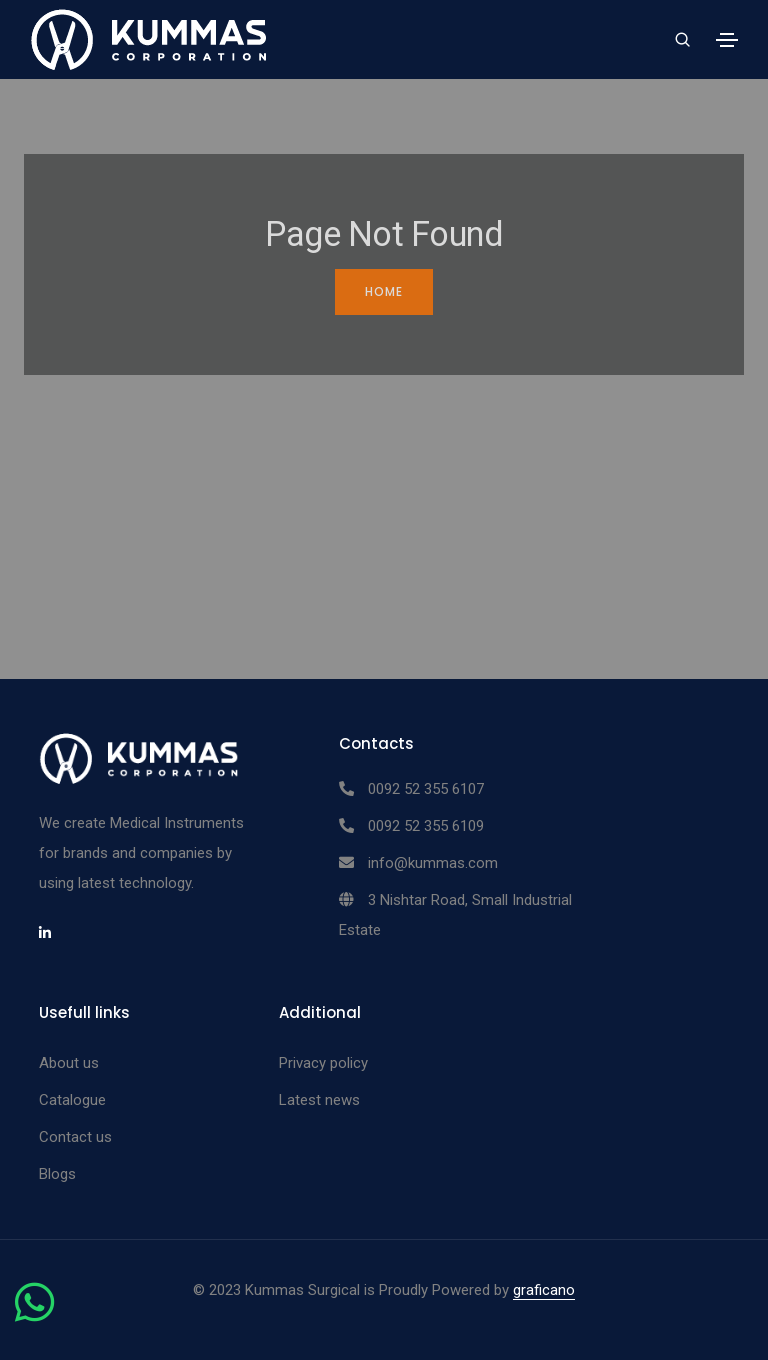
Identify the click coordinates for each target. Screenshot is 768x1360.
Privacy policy (323, 1063)
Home (384, 291)
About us (69, 1063)
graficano (544, 1290)
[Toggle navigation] (727, 40)
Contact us (75, 1137)
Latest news (319, 1100)
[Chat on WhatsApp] (34, 1314)
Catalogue (72, 1100)
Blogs (57, 1174)
